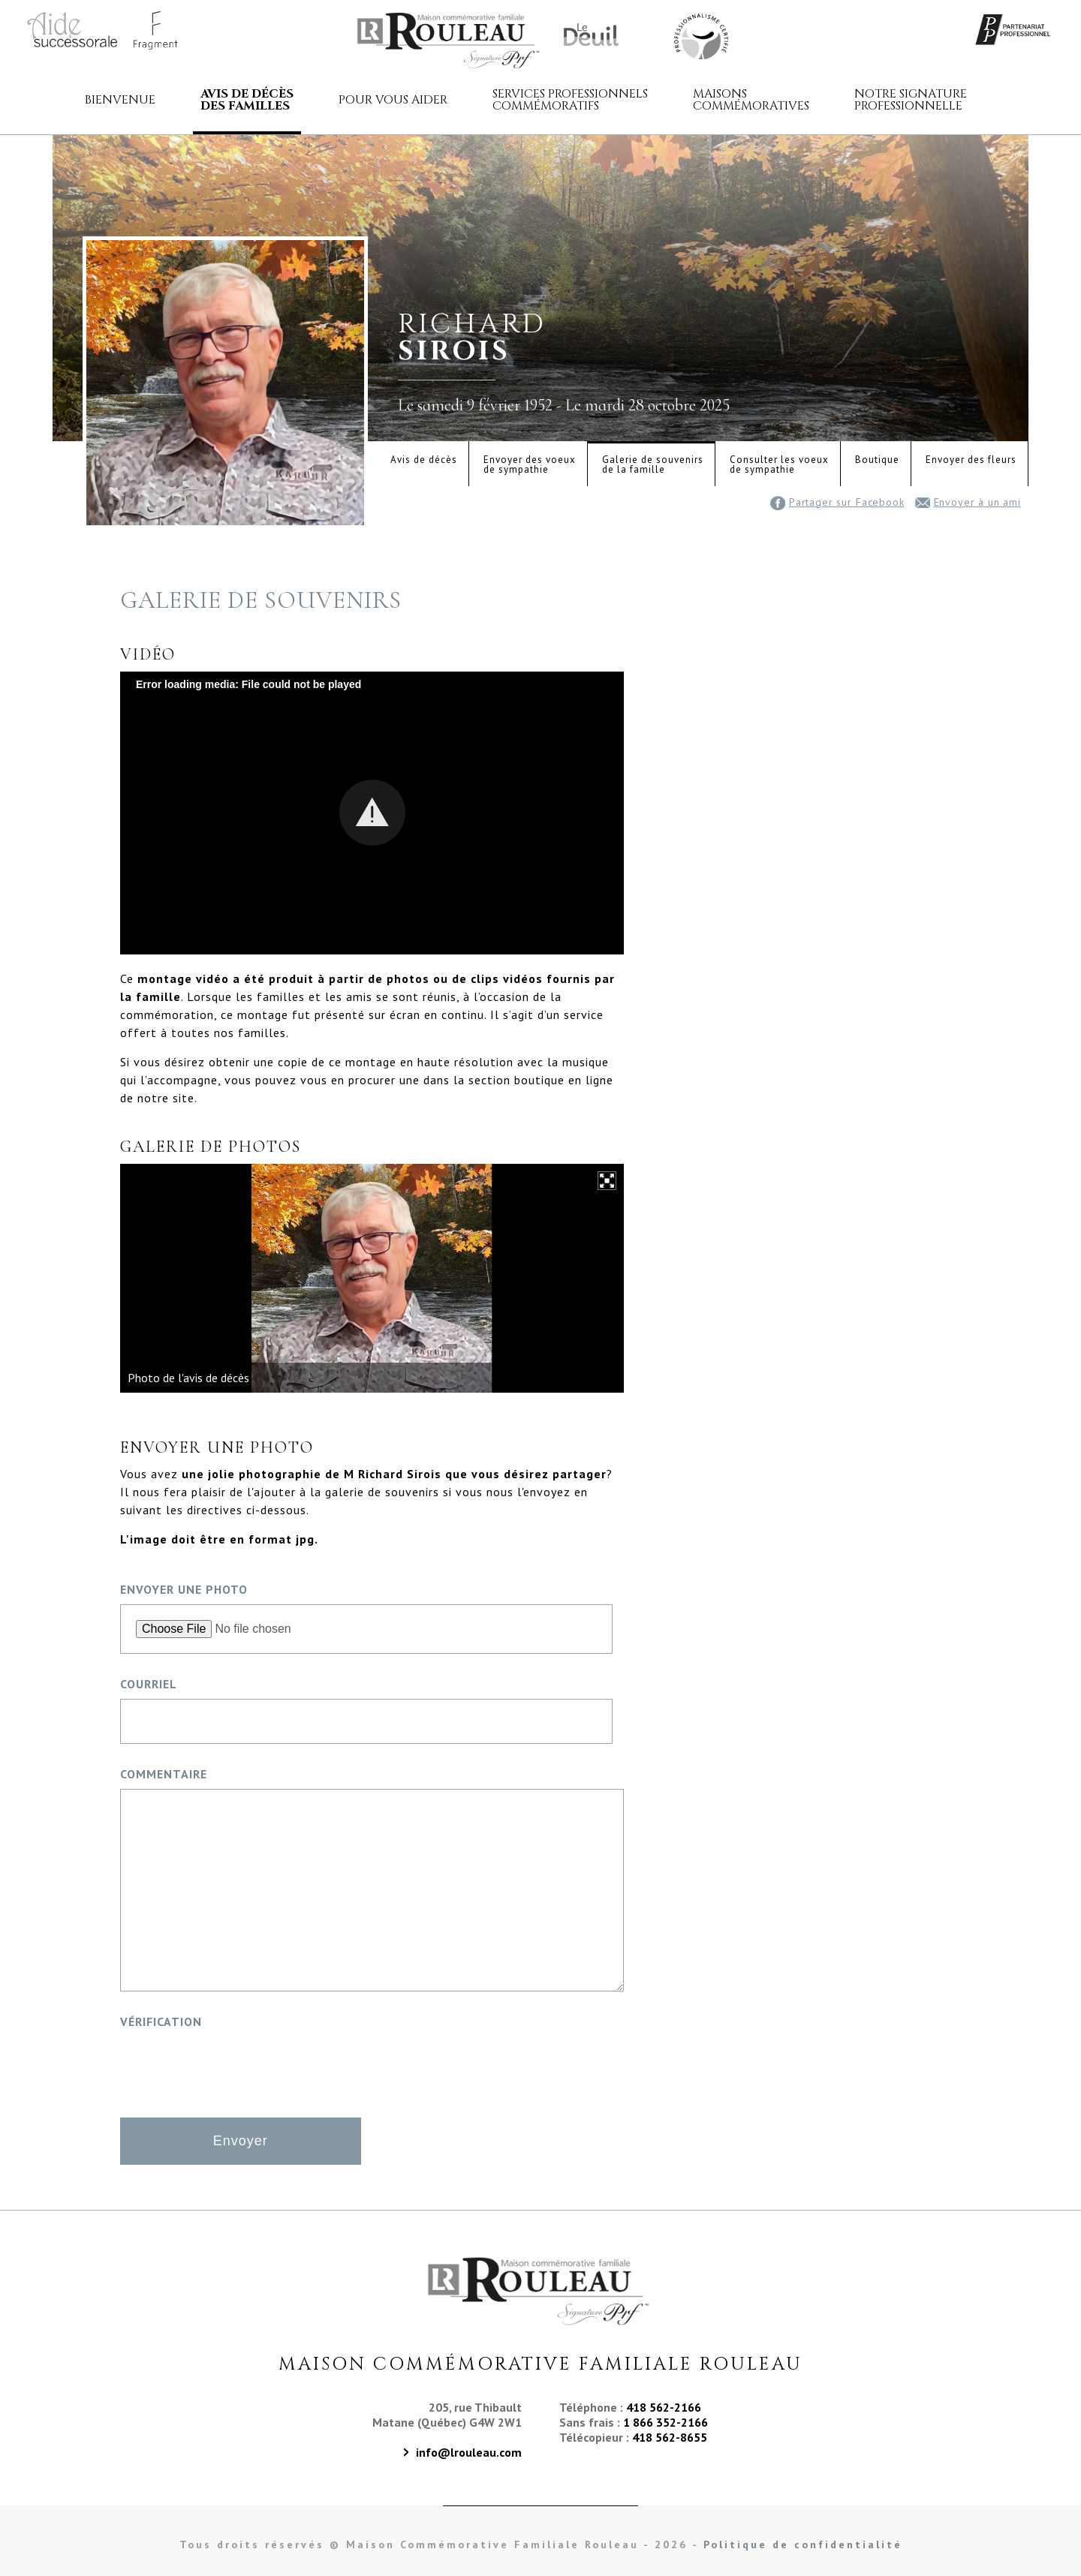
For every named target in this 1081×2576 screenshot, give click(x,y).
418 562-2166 (663, 2407)
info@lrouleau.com (469, 2452)
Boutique (877, 459)
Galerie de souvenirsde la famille (652, 464)
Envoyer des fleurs (971, 459)
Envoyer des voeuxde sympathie (529, 464)
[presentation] (234, 2065)
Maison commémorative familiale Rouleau (450, 39)
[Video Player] (372, 813)
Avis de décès (423, 459)
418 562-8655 (669, 2437)
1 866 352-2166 (665, 2422)
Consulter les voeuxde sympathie (779, 464)
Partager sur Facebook (837, 502)
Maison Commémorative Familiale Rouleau (699, 35)
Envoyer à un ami (968, 502)
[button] (372, 813)
